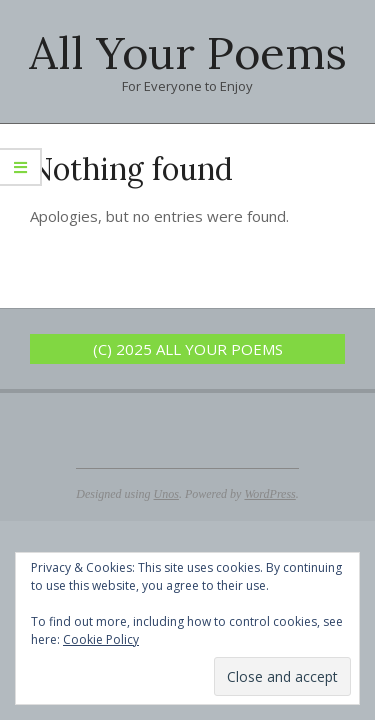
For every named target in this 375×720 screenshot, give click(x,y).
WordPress (269, 494)
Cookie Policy (101, 639)
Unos (166, 494)
